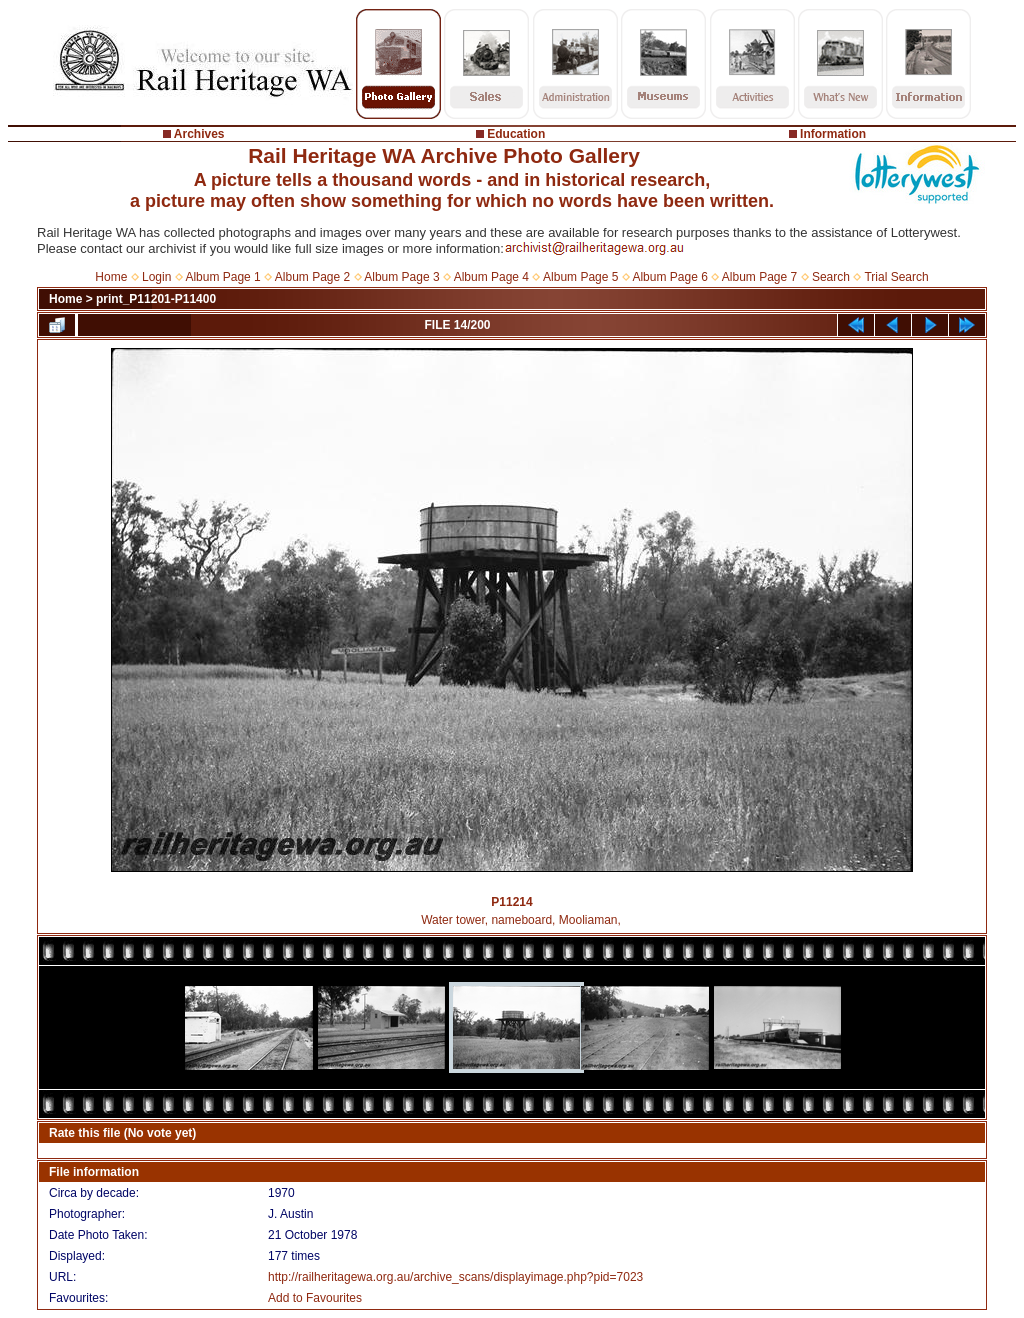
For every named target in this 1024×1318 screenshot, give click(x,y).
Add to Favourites (315, 1298)
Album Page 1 (222, 277)
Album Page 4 (491, 277)
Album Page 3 (401, 277)
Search (831, 277)
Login (156, 277)
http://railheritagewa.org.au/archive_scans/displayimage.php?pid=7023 (455, 1277)
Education (516, 134)
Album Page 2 (312, 277)
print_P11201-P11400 (156, 299)
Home (111, 277)
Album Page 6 (669, 277)
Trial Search (896, 277)
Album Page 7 (759, 277)
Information (833, 134)
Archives (199, 134)
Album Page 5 (580, 277)
